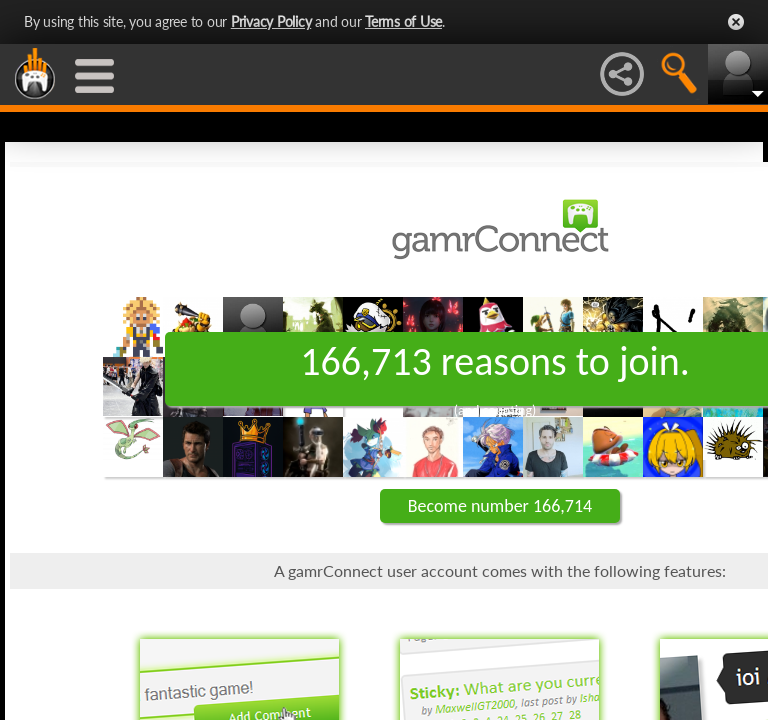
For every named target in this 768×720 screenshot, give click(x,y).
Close (736, 22)
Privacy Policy (271, 21)
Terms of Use (403, 21)
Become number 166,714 (500, 506)
